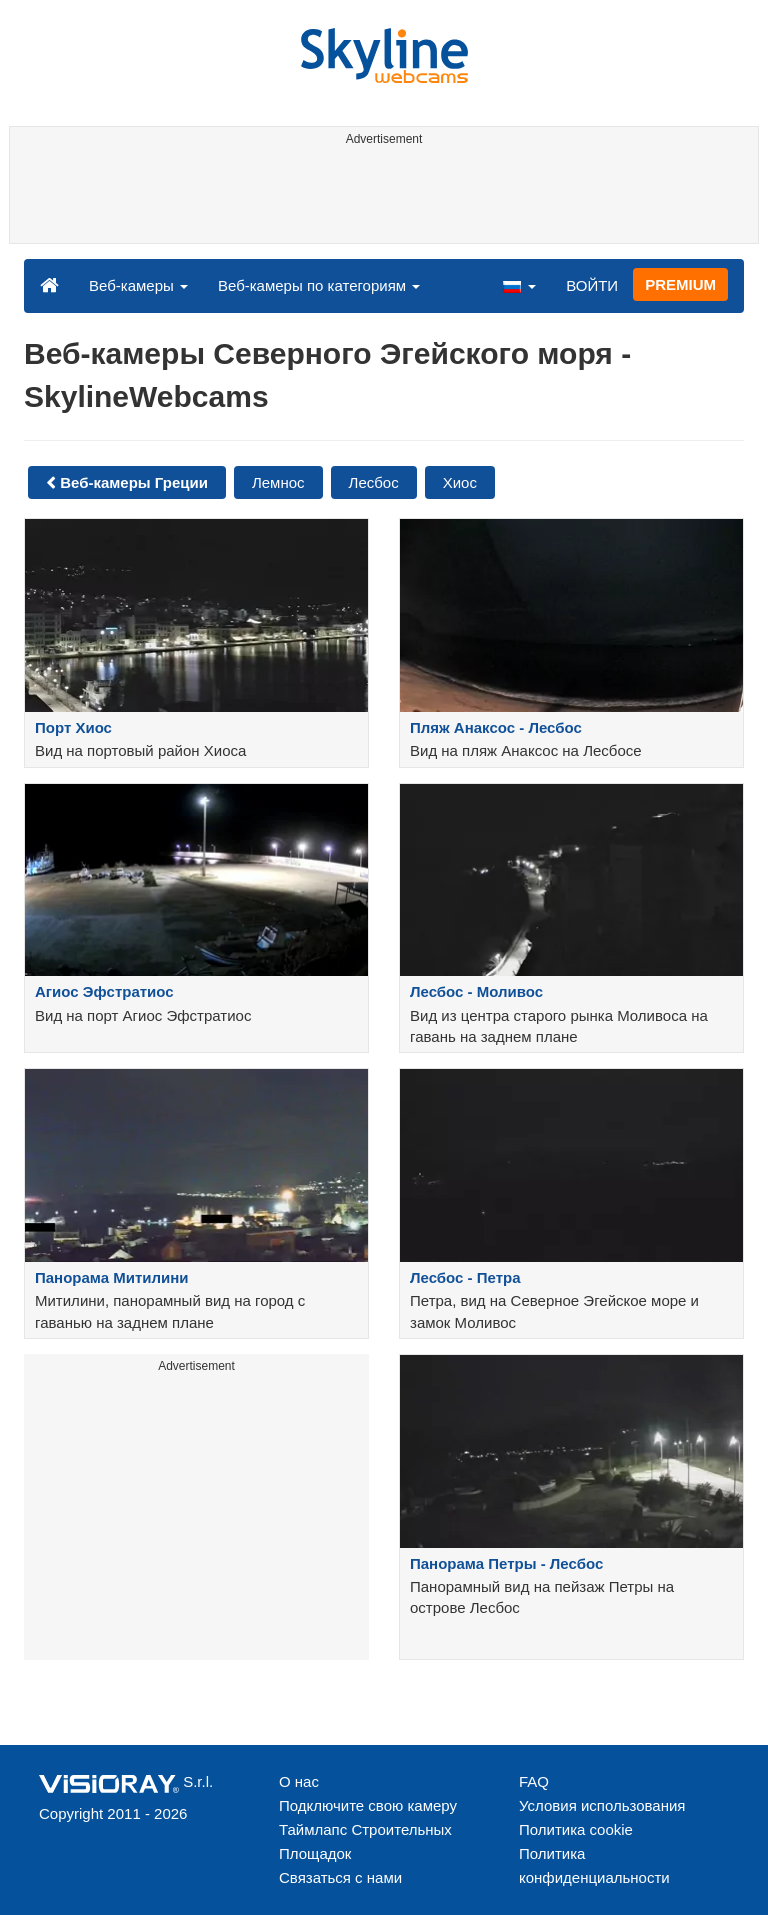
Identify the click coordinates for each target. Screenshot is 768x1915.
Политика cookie (576, 1829)
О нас (299, 1781)
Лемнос (278, 482)
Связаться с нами (340, 1877)
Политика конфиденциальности (594, 1865)
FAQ (534, 1781)
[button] (519, 285)
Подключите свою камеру (368, 1805)
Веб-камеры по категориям (319, 285)
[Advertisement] (380, 198)
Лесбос (374, 482)
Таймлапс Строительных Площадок (365, 1841)
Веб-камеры (138, 285)
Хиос (460, 482)
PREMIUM (680, 284)
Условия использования (602, 1805)
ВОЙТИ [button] (592, 285)
